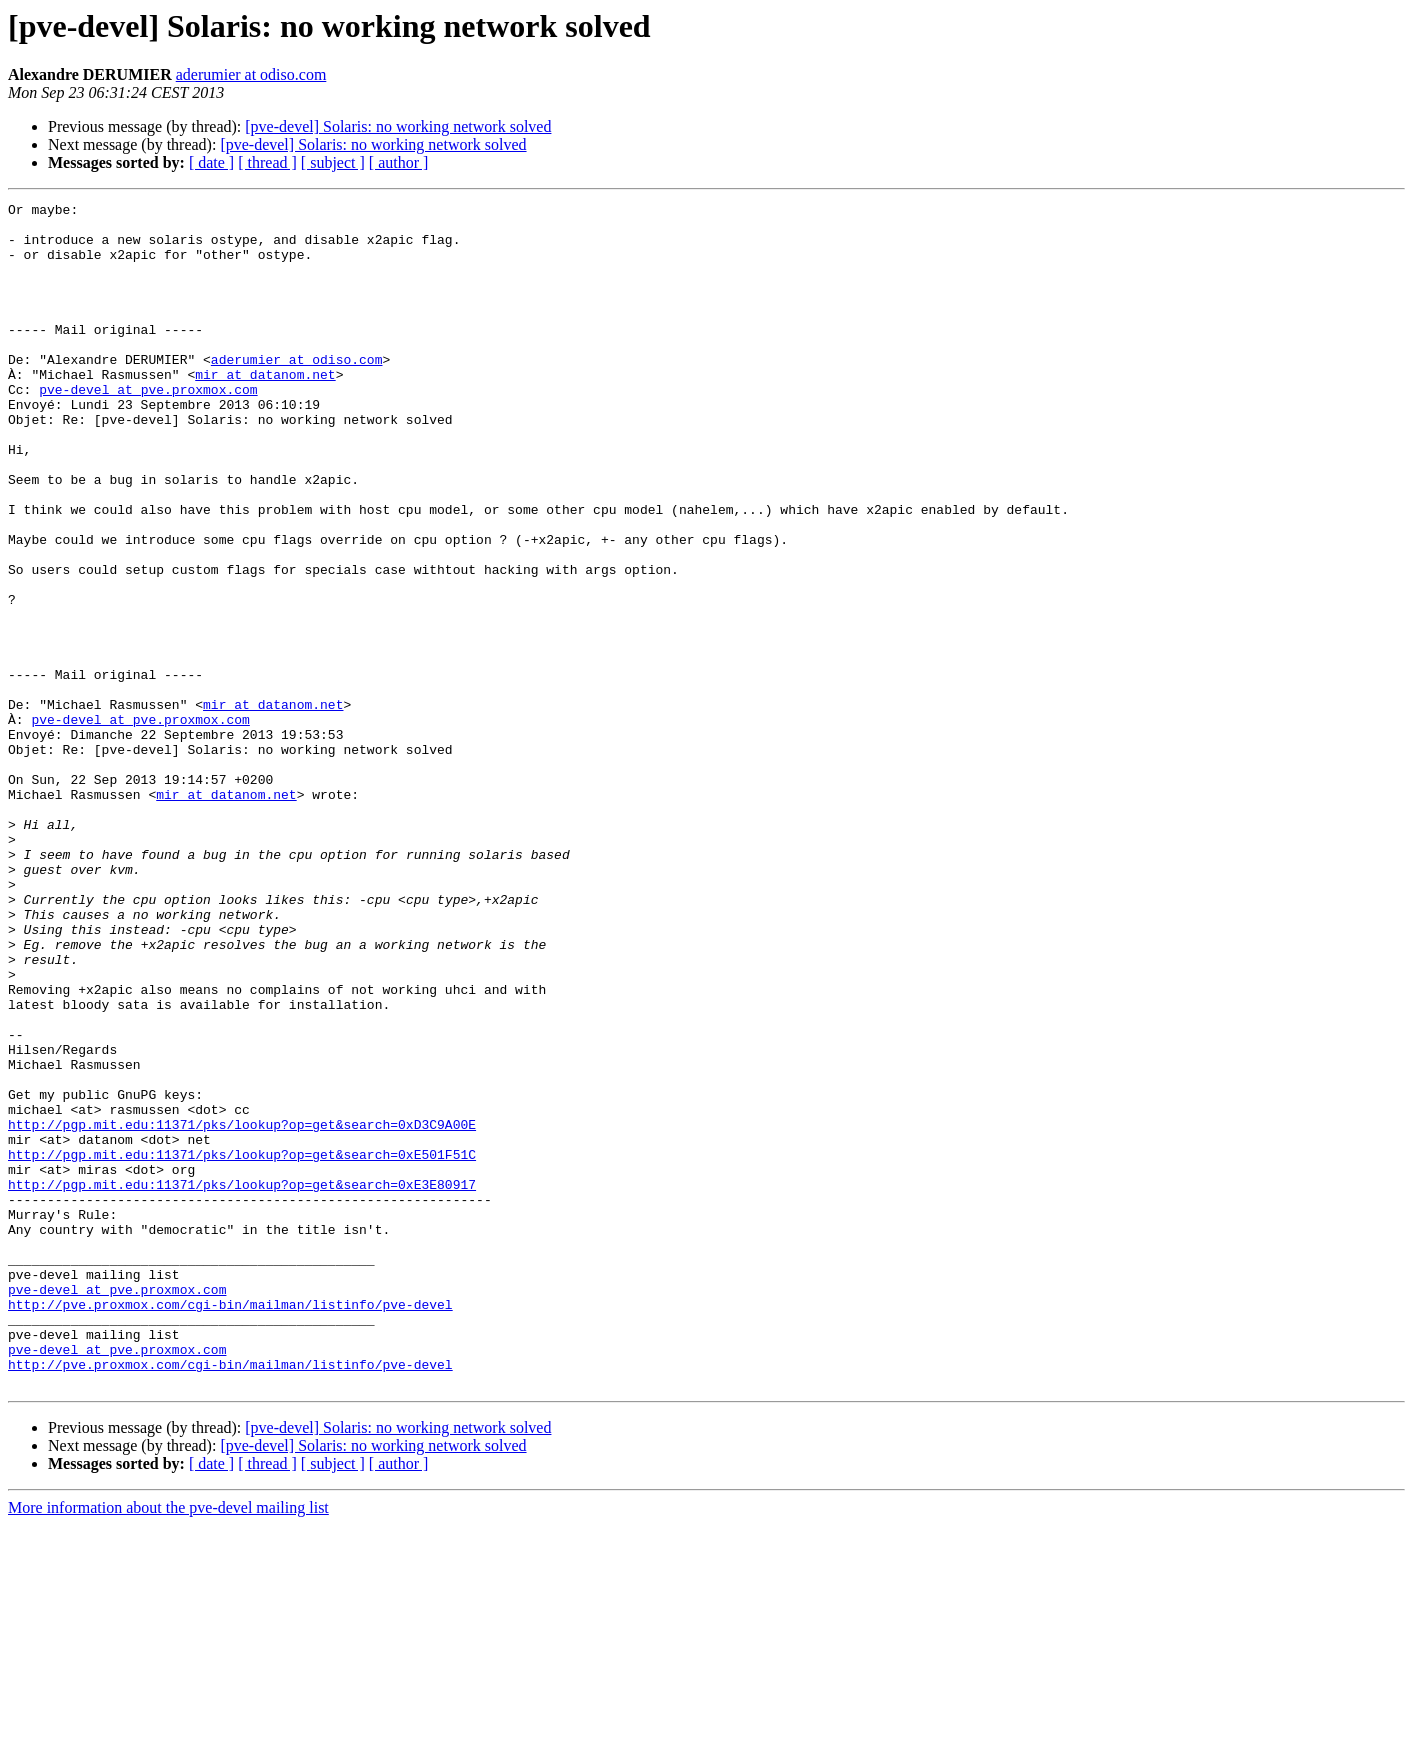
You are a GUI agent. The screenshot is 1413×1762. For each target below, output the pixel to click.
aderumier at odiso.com (251, 74)
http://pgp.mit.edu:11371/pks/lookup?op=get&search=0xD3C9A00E (242, 1310)
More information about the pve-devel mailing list (168, 1744)
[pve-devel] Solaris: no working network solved (398, 126)
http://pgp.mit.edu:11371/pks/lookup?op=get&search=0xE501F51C (242, 1346)
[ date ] (211, 162)
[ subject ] (333, 162)
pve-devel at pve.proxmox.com (148, 428)
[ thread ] (267, 162)
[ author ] (399, 162)
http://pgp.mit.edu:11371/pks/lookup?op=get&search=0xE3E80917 (242, 1382)
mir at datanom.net (265, 410)
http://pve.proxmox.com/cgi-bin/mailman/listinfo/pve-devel (230, 1526)
